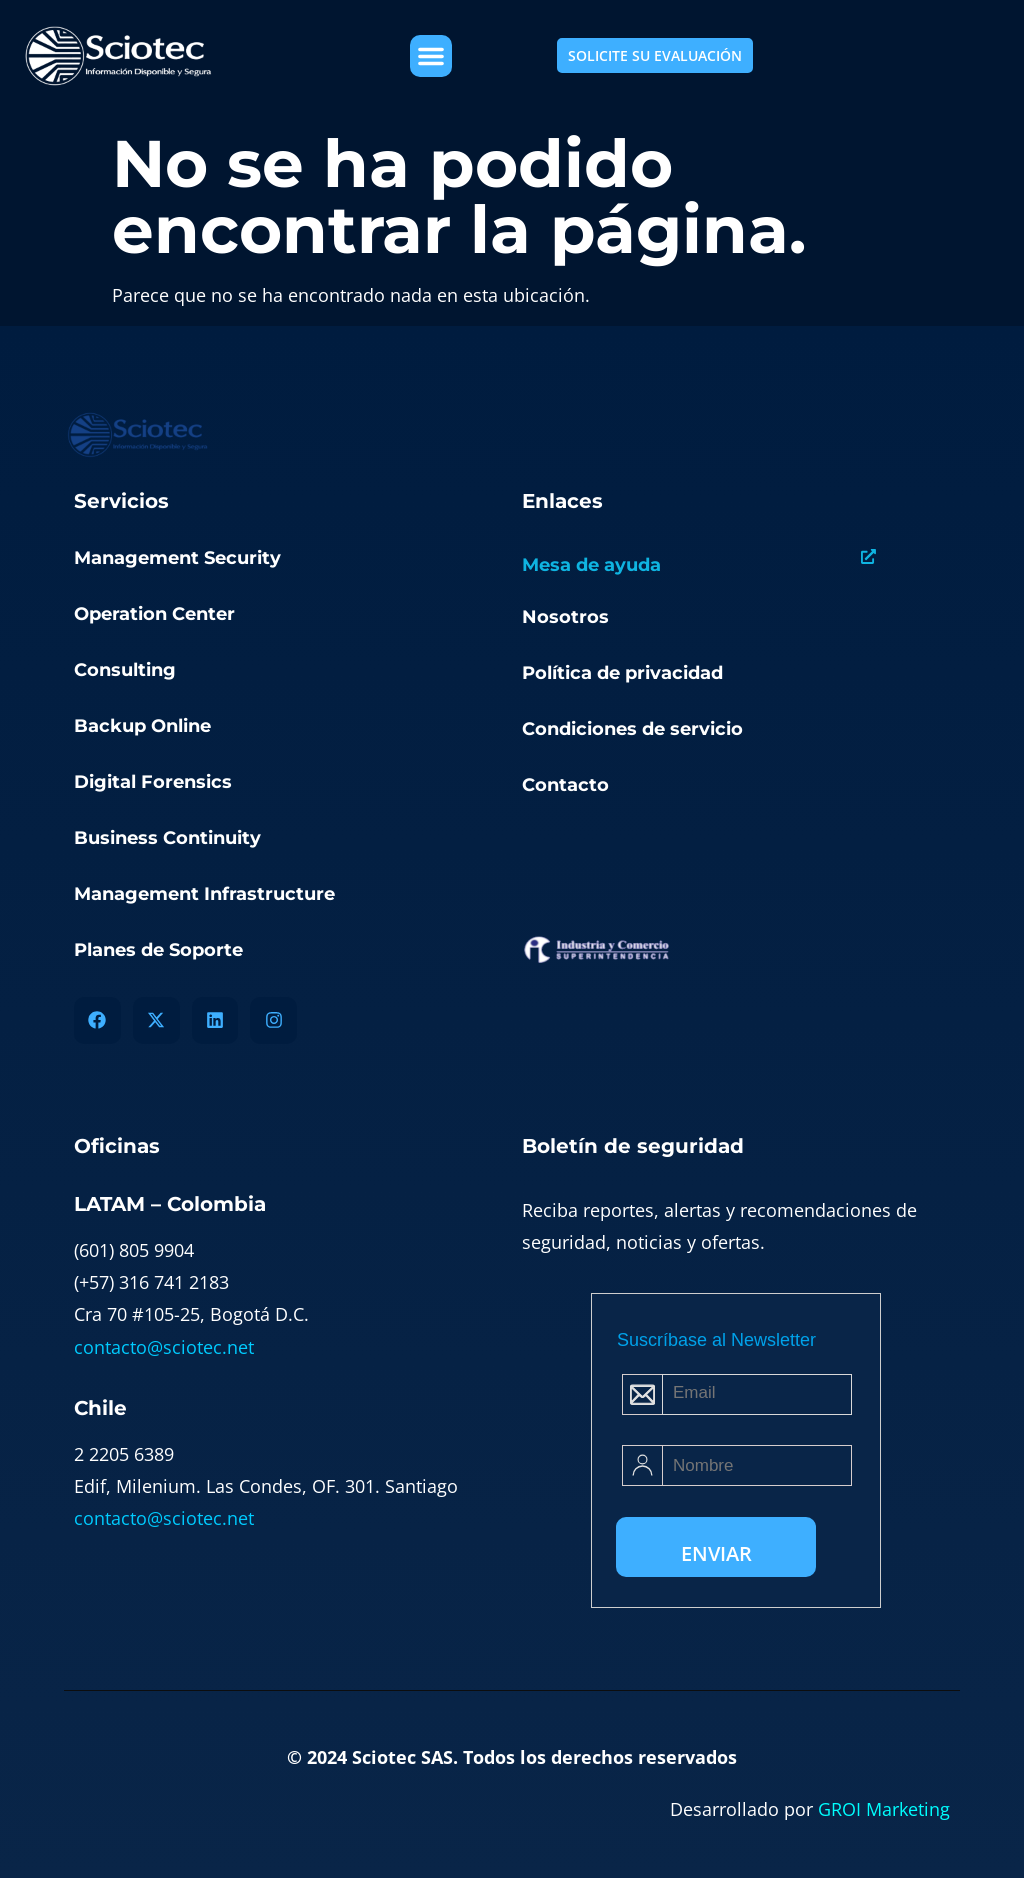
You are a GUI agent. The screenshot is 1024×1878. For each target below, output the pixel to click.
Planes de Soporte (158, 950)
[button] (431, 56)
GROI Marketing (884, 1809)
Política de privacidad (622, 673)
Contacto (565, 785)
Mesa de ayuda (591, 565)
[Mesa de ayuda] (868, 556)
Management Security (177, 558)
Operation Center (154, 614)
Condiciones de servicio (632, 729)
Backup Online (142, 726)
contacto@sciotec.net (164, 1347)
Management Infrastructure (204, 894)
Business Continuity (167, 838)
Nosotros (565, 617)
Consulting (125, 670)
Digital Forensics (153, 782)
